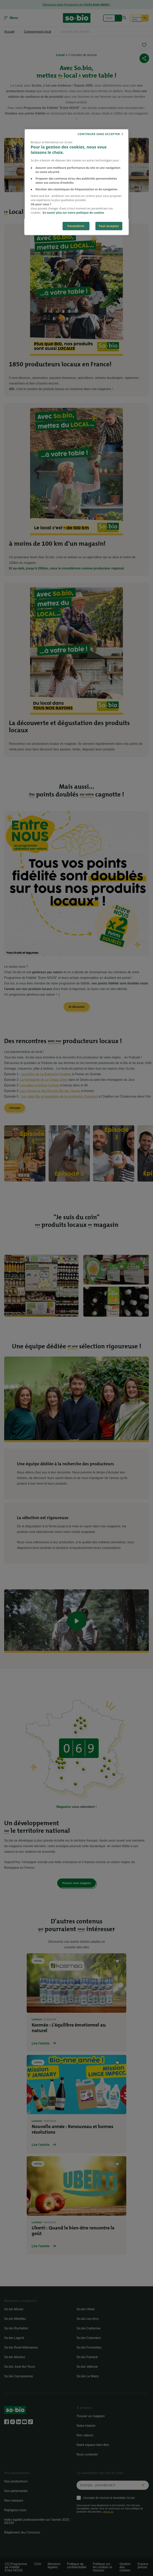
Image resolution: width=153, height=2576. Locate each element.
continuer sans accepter (99, 134)
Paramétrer (75, 226)
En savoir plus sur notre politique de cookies (73, 212)
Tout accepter (109, 226)
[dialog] (76, 182)
